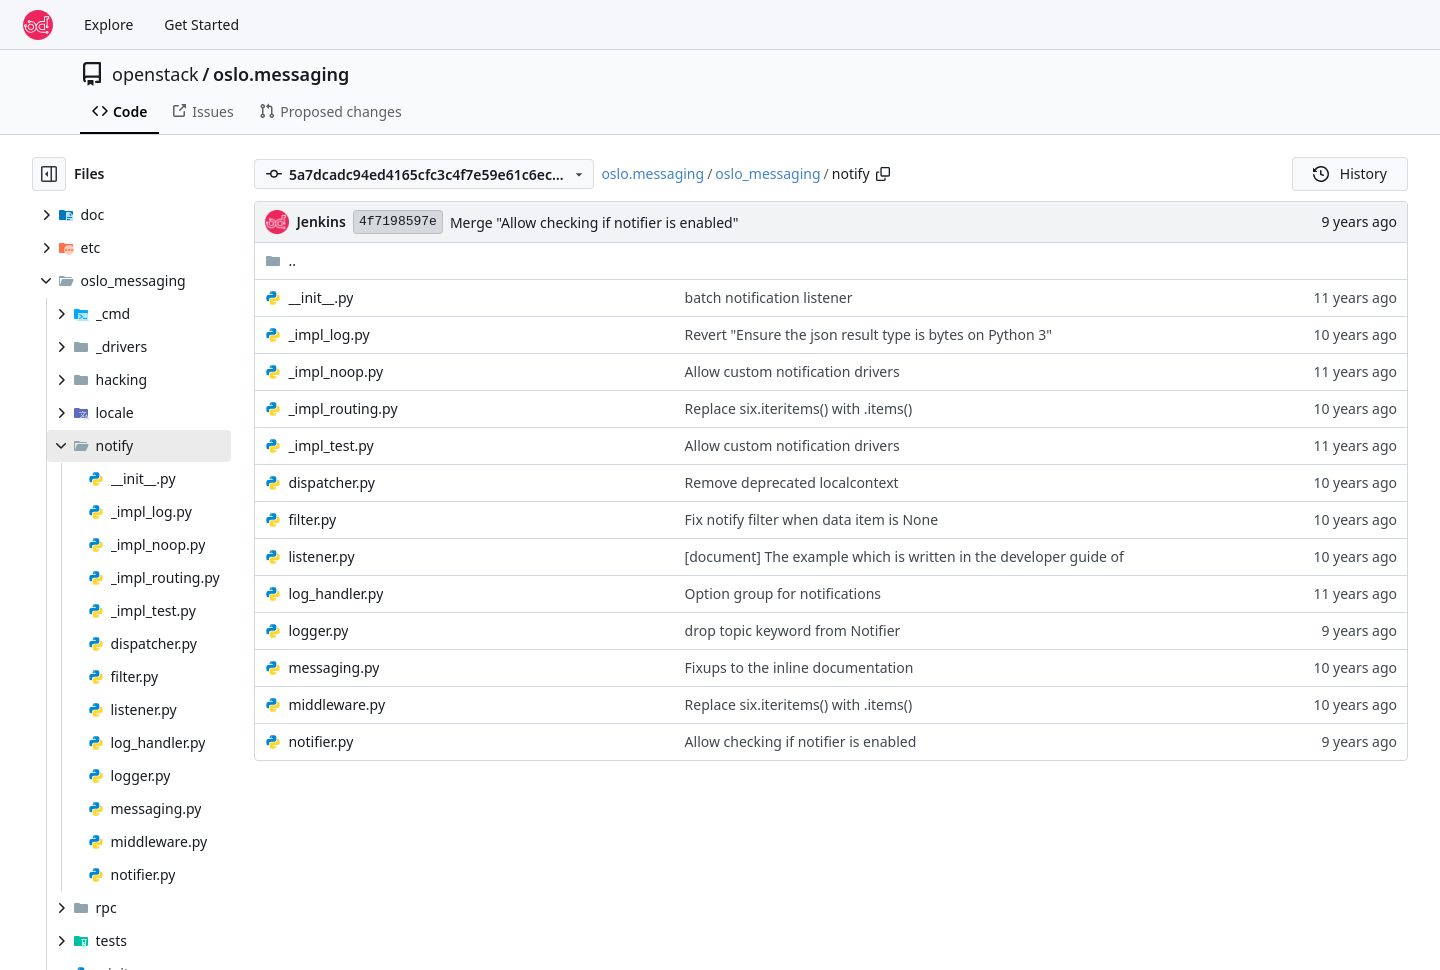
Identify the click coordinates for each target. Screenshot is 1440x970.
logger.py (318, 630)
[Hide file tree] (49, 174)
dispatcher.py (331, 482)
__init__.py (320, 297)
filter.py (312, 519)
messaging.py (333, 667)
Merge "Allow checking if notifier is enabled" (594, 222)
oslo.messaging (281, 74)
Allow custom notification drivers (792, 371)
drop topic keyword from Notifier (793, 630)
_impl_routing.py (342, 408)
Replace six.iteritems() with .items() (799, 408)
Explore (108, 24)
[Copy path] (883, 174)
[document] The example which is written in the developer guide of (904, 556)
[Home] (38, 25)
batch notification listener (769, 297)
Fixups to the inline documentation (799, 667)
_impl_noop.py (335, 371)
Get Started (201, 24)
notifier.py (320, 741)
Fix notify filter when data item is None (811, 519)
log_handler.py (335, 593)
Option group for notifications (783, 593)
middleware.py (336, 704)
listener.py (321, 556)
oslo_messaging (767, 173)
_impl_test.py (330, 445)
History (1350, 173)
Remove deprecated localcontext (792, 482)
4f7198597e (398, 221)
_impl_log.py (328, 334)
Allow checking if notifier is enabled (801, 741)
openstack (155, 74)
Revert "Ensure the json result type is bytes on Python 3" (868, 334)
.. (280, 260)
